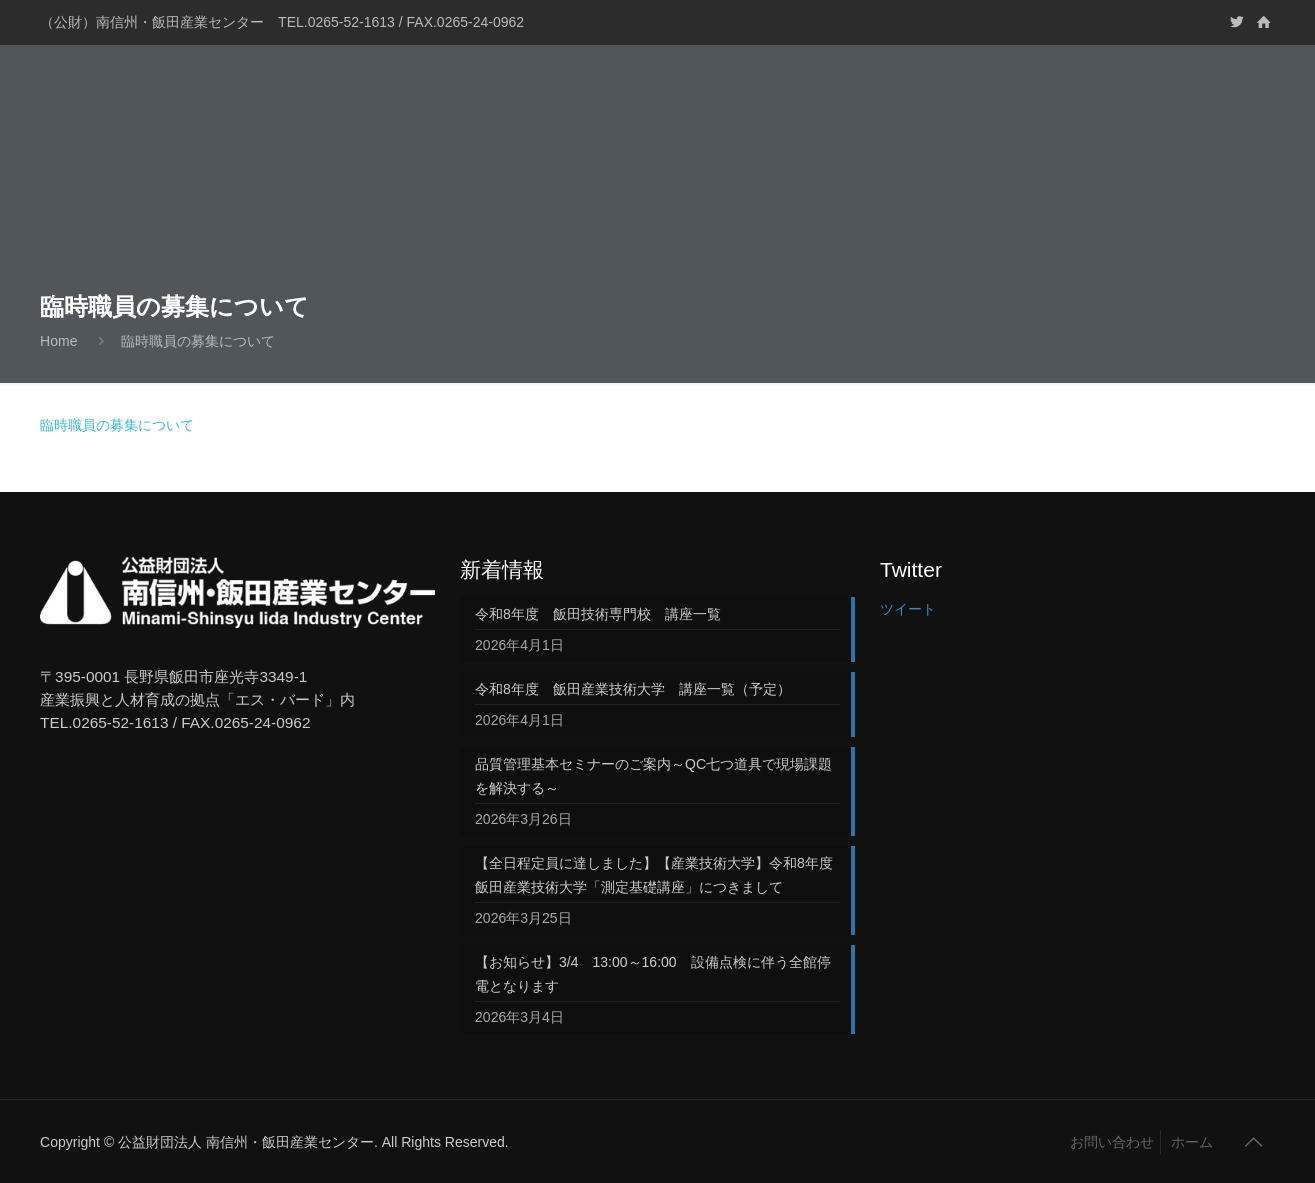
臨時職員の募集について (198, 341)
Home (58, 341)
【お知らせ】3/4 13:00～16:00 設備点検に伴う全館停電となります (653, 974)
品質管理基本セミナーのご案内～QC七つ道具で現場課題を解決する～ (653, 776)
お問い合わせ (1112, 1142)
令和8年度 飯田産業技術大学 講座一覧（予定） (633, 689)
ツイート (908, 609)
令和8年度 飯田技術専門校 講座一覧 (598, 614)
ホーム (1192, 1142)
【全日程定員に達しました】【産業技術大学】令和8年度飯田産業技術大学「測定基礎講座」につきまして (654, 875)
